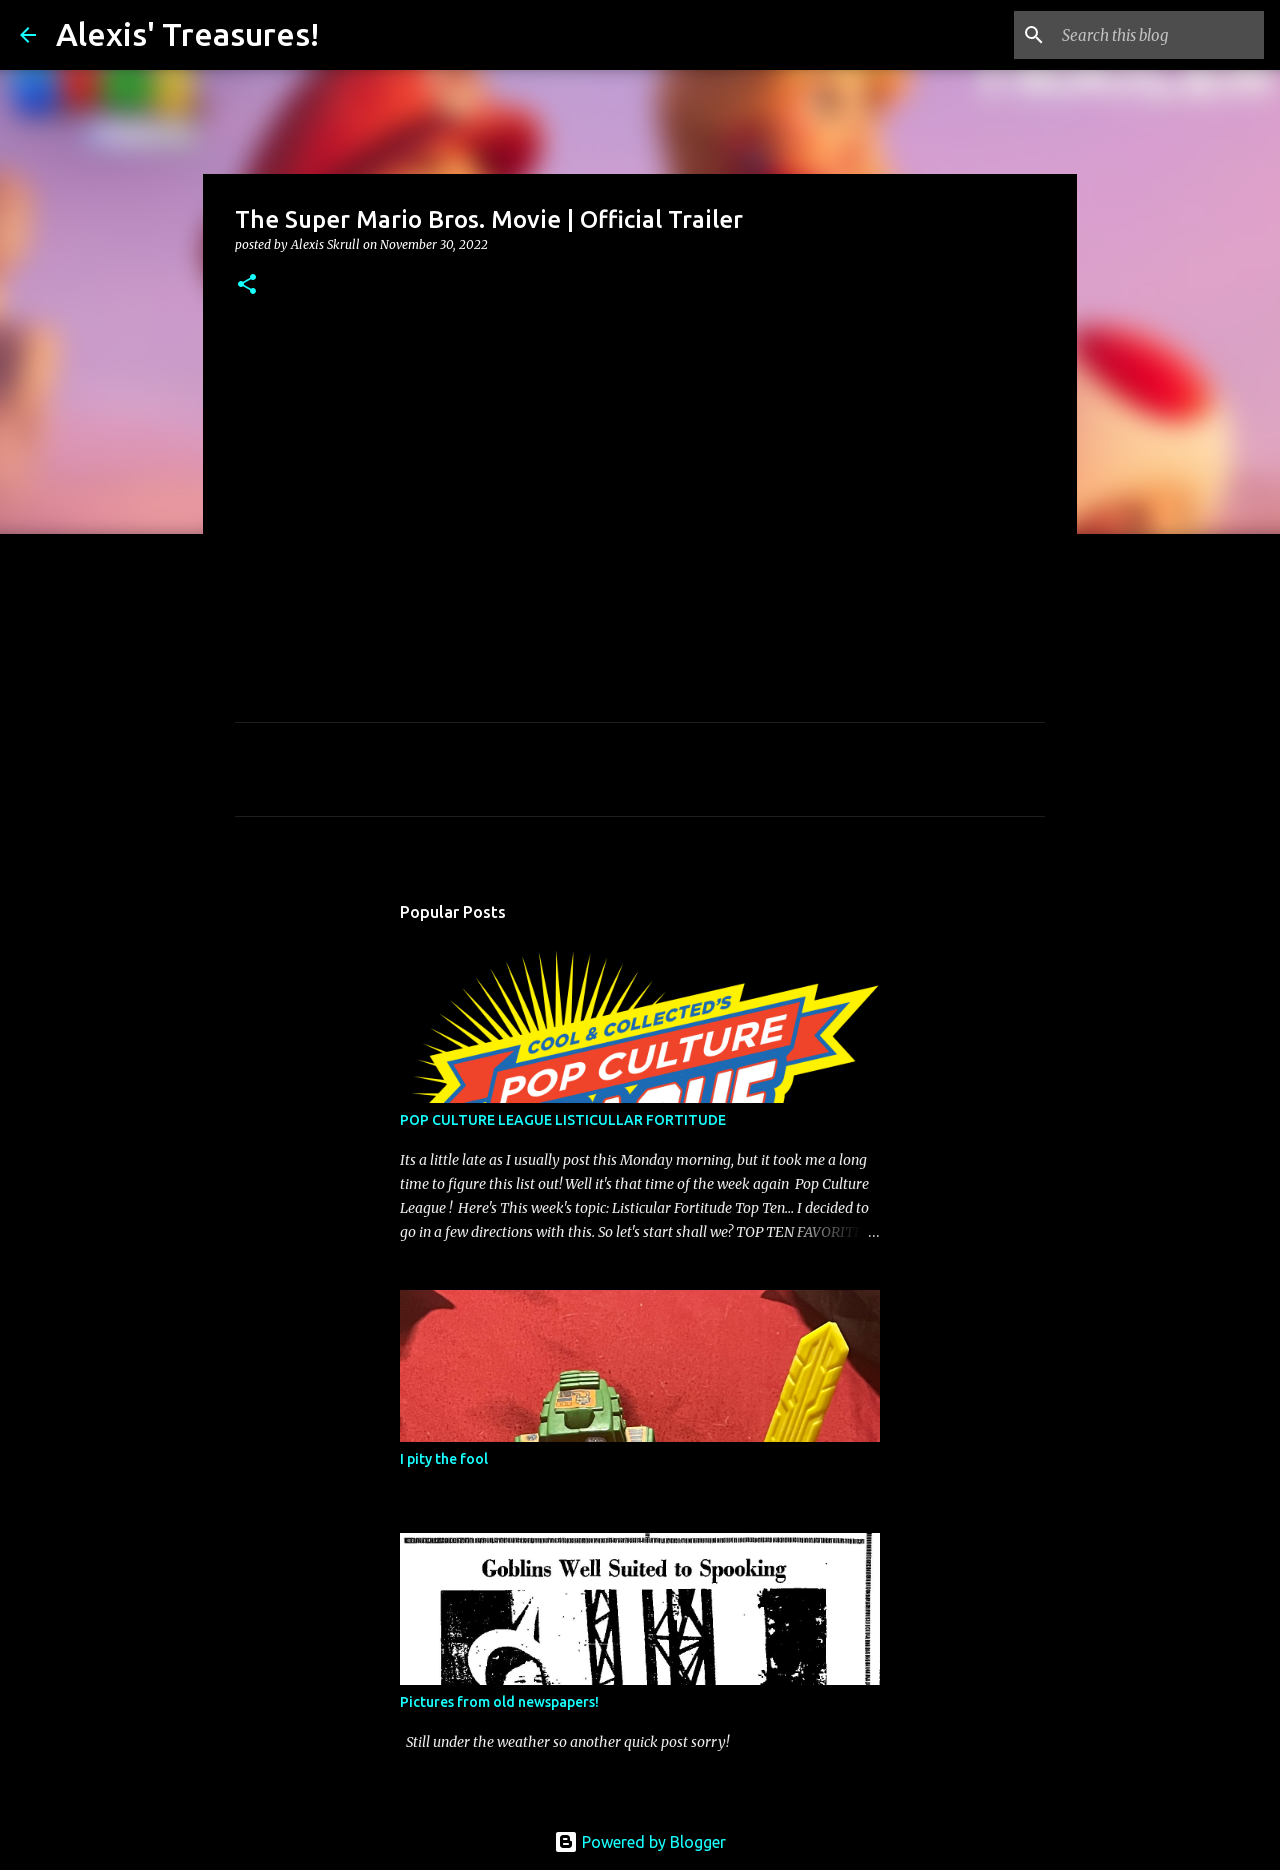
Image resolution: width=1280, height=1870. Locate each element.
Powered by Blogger (640, 1842)
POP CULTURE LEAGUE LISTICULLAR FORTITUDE (563, 1120)
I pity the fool (444, 1459)
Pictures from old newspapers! (499, 1702)
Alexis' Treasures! (187, 34)
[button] (247, 285)
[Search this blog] (1159, 35)
